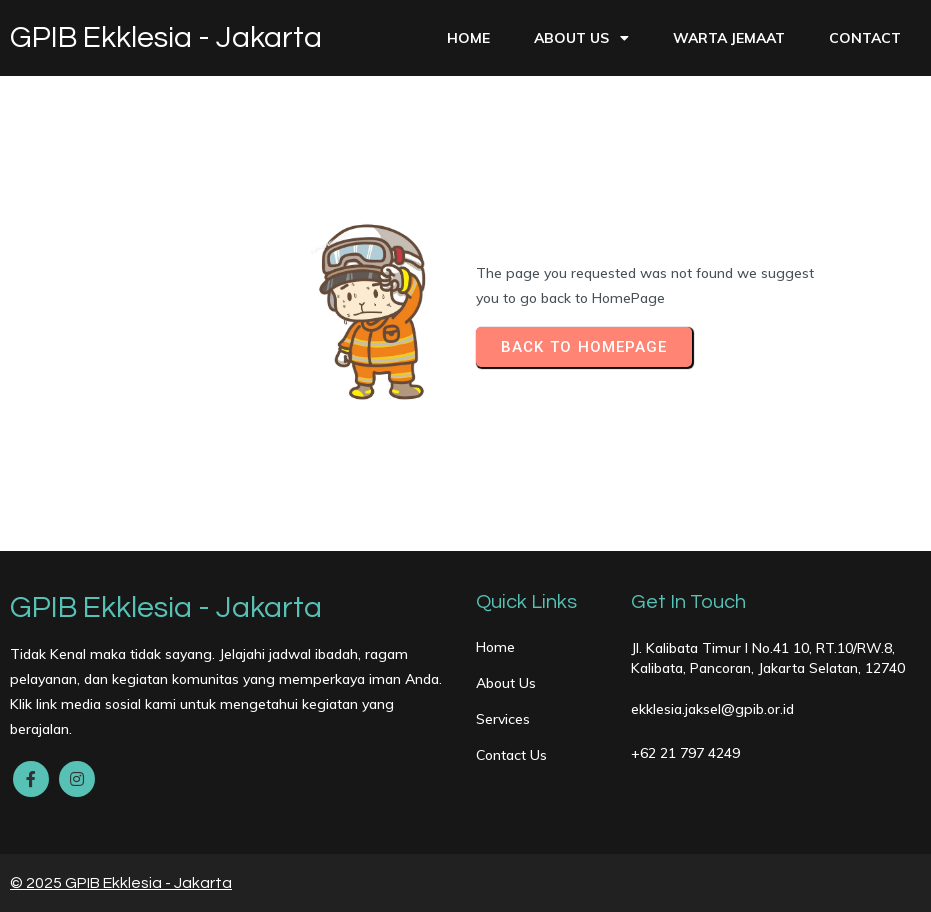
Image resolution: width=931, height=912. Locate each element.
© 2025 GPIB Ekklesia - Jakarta (121, 883)
